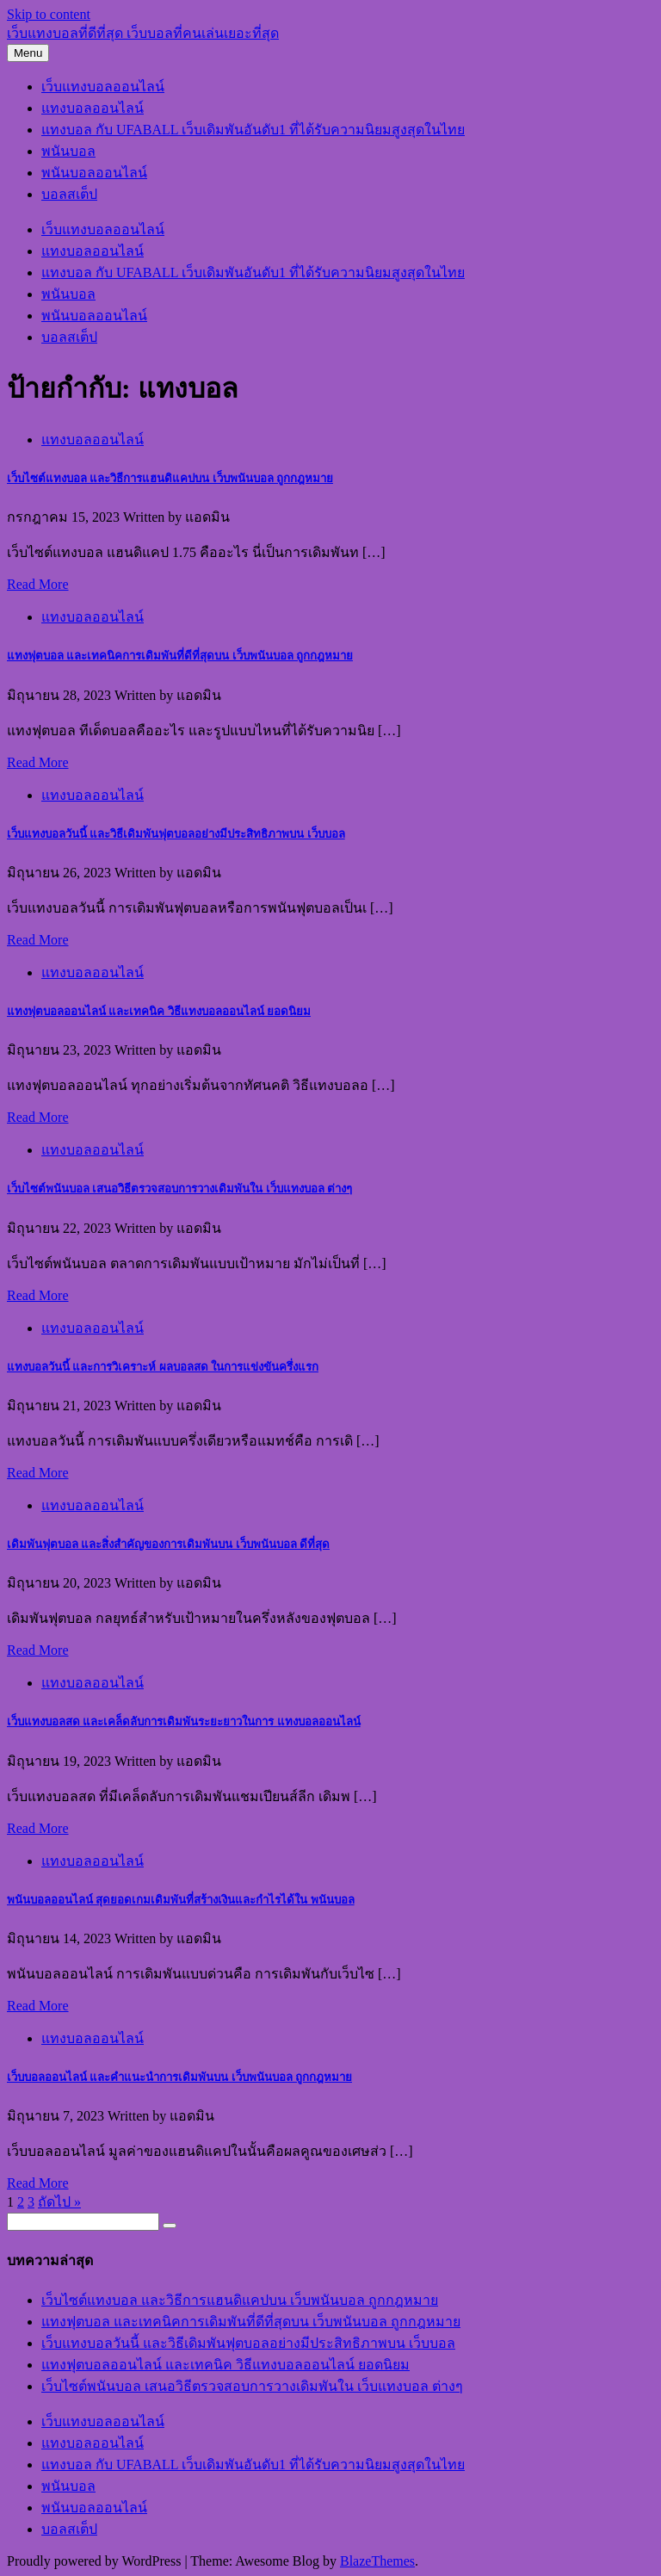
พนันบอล (68, 151)
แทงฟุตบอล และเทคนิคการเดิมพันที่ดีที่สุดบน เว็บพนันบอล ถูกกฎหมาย (180, 655)
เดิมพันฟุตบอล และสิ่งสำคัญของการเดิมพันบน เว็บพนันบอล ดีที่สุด (168, 1544)
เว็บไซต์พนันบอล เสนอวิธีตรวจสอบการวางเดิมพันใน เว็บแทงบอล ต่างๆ (179, 1188)
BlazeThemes (377, 2561)
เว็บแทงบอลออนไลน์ (102, 86)
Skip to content (48, 14)
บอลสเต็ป (69, 194)
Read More (38, 584)
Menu (28, 52)
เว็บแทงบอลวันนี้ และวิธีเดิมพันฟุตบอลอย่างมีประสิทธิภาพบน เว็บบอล (176, 833)
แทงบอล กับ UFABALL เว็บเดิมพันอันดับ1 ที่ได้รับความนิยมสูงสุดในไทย (253, 129)
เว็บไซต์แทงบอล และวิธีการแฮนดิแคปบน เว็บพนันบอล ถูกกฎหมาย (170, 478)
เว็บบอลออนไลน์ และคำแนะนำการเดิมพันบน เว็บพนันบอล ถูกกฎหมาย (179, 2077)
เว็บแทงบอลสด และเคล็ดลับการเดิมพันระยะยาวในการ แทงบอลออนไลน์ (184, 1721)
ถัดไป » (59, 2202)
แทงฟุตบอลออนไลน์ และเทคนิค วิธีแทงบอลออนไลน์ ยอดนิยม (159, 1011)
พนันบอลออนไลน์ (94, 172)
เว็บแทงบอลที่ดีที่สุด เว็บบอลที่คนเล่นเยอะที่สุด (143, 33)
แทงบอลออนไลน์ (92, 108)
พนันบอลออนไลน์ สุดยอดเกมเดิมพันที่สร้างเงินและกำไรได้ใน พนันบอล (181, 1899)
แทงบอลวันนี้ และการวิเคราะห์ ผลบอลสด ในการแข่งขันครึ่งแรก (162, 1366)
